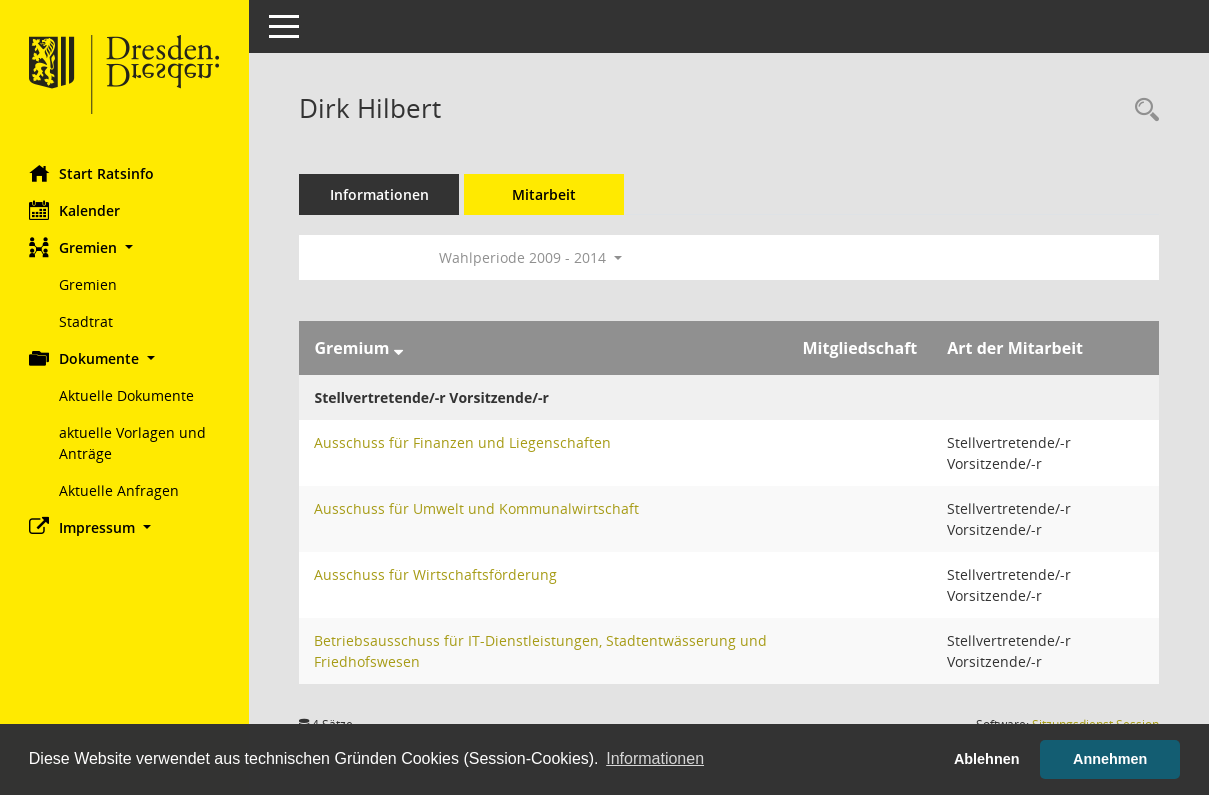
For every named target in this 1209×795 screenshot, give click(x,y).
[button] (125, 247)
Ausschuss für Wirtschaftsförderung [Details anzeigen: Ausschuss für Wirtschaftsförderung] (436, 574)
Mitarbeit (545, 194)
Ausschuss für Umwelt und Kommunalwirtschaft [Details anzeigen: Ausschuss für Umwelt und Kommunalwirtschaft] (477, 508)
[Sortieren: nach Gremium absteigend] (398, 348)
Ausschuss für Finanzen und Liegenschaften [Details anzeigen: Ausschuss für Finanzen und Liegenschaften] (463, 442)
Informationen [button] (655, 758)
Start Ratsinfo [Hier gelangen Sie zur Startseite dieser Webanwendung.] (92, 173)
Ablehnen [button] (987, 759)
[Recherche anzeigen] (1142, 110)
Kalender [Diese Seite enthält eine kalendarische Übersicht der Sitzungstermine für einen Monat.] (75, 210)
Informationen (380, 194)
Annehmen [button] (1110, 759)
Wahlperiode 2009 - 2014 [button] (531, 257)
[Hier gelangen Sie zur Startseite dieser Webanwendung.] (125, 75)
